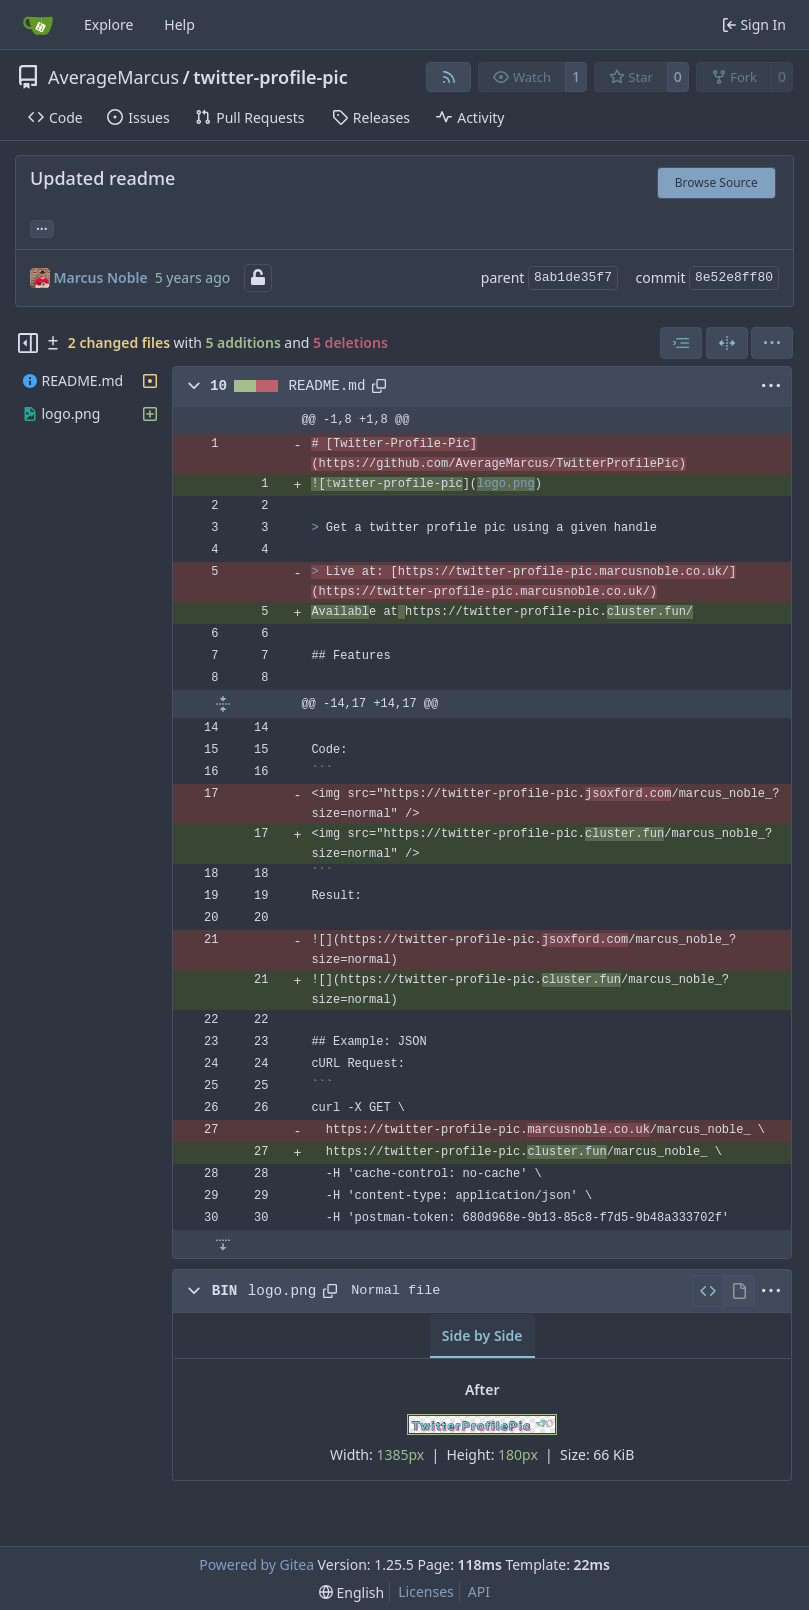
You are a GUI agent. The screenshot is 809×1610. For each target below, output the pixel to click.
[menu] (772, 343)
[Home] (38, 25)
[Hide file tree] (28, 343)
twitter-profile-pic (270, 77)
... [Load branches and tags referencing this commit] (42, 227)
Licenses (426, 1591)
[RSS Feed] (449, 77)
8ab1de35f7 (573, 277)
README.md (327, 386)
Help (179, 24)
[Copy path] (379, 386)
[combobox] (681, 343)
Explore (108, 24)
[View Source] (707, 1291)
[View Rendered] (739, 1291)
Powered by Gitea (256, 1564)
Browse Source (716, 182)
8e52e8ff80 (734, 277)
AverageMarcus (113, 77)
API (479, 1591)
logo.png (282, 1291)
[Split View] (727, 343)
